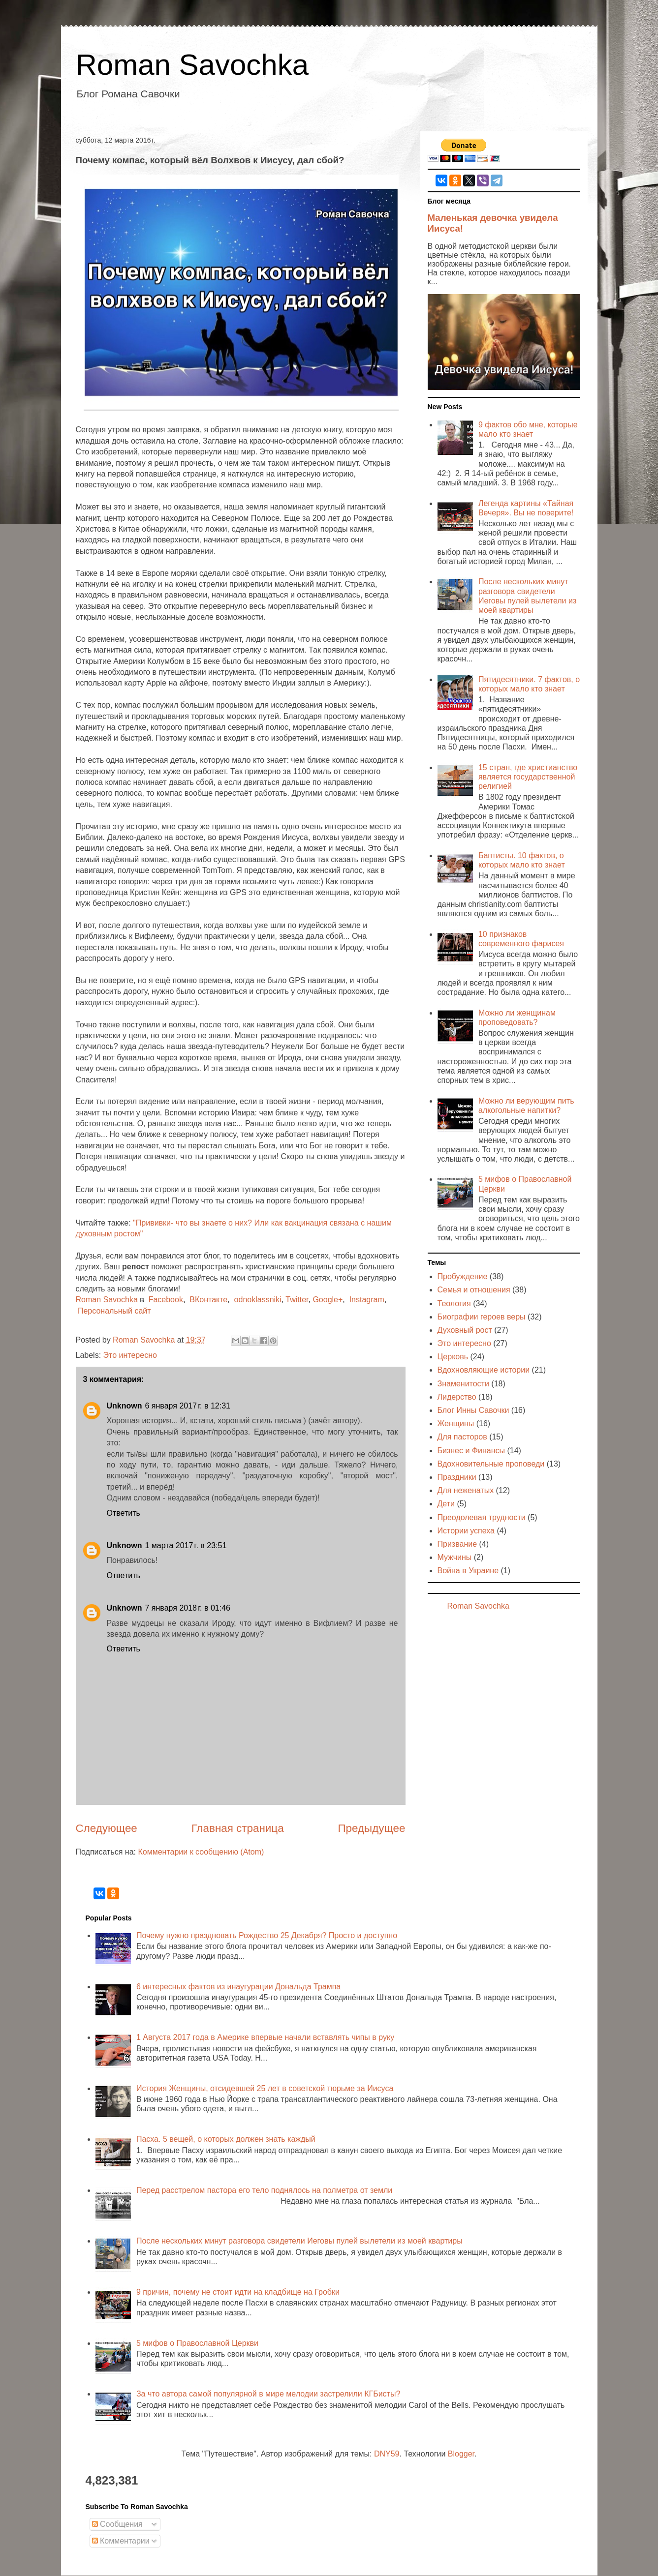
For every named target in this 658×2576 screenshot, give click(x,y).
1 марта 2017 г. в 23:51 (186, 1545)
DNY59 (387, 2454)
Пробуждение (463, 1276)
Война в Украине (468, 1570)
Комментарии (121, 2541)
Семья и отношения (474, 1290)
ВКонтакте (208, 1299)
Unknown (124, 1406)
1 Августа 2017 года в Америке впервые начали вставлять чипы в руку (265, 2037)
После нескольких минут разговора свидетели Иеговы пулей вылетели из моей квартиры (299, 2241)
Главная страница (237, 1828)
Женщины (456, 1423)
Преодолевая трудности (482, 1517)
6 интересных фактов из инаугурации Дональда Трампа (238, 1986)
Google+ (328, 1299)
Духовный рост (465, 1330)
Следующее (106, 1828)
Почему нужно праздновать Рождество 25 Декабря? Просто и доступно (266, 1935)
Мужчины (455, 1557)
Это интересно (130, 1355)
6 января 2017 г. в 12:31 (187, 1406)
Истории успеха (466, 1531)
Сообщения (117, 2524)
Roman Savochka (192, 64)
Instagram (366, 1299)
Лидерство (457, 1397)
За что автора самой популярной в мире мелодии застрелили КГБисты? (268, 2394)
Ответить (123, 1513)
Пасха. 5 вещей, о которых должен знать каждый (225, 2139)
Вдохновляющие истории (484, 1370)
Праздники (457, 1477)
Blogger (461, 2454)
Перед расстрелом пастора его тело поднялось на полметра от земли (264, 2190)
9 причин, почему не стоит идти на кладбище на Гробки (238, 2292)
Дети (446, 1503)
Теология (454, 1303)
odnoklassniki (258, 1299)
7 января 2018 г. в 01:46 (187, 1608)
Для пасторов (462, 1437)
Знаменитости (463, 1383)
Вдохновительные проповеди (491, 1464)
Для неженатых (466, 1490)
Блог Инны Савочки (473, 1410)
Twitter (296, 1299)
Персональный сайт (114, 1311)
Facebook (166, 1299)
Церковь (453, 1356)
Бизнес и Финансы (471, 1450)
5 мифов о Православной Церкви (197, 2343)
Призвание (457, 1544)
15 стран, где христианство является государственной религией (527, 776)
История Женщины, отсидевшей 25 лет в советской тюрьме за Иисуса (264, 2088)
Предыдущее (371, 1828)
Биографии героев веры (482, 1317)
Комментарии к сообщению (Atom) (201, 1852)
